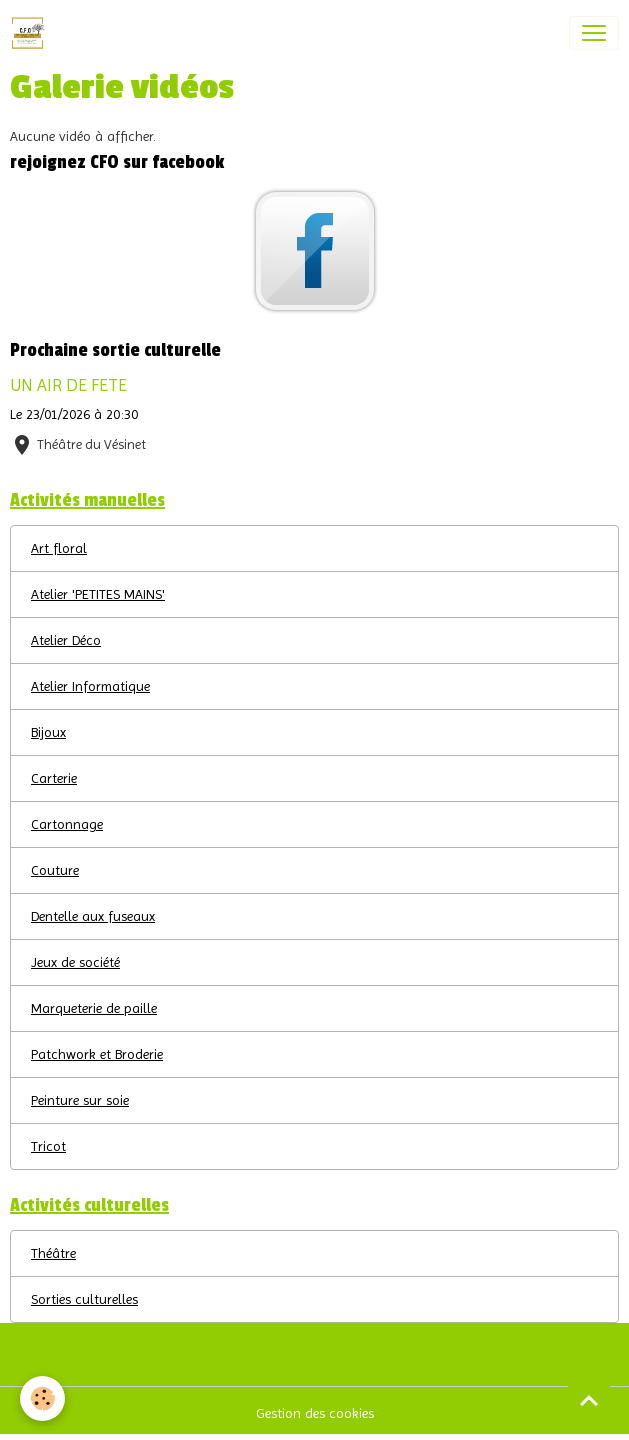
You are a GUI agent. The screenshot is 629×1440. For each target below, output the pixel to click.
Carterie (54, 778)
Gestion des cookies (315, 1413)
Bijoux (48, 732)
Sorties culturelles (84, 1299)
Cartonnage (67, 824)
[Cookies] (42, 1398)
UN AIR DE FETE (68, 385)
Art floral (59, 548)
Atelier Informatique (90, 686)
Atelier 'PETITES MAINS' (98, 594)
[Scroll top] (589, 1400)
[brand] (31, 33)
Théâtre (53, 1253)
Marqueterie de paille (94, 1008)
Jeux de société (75, 962)
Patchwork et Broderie (97, 1054)
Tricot (48, 1146)
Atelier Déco (66, 640)
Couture (55, 870)
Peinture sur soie (80, 1100)
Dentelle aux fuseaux (93, 916)
